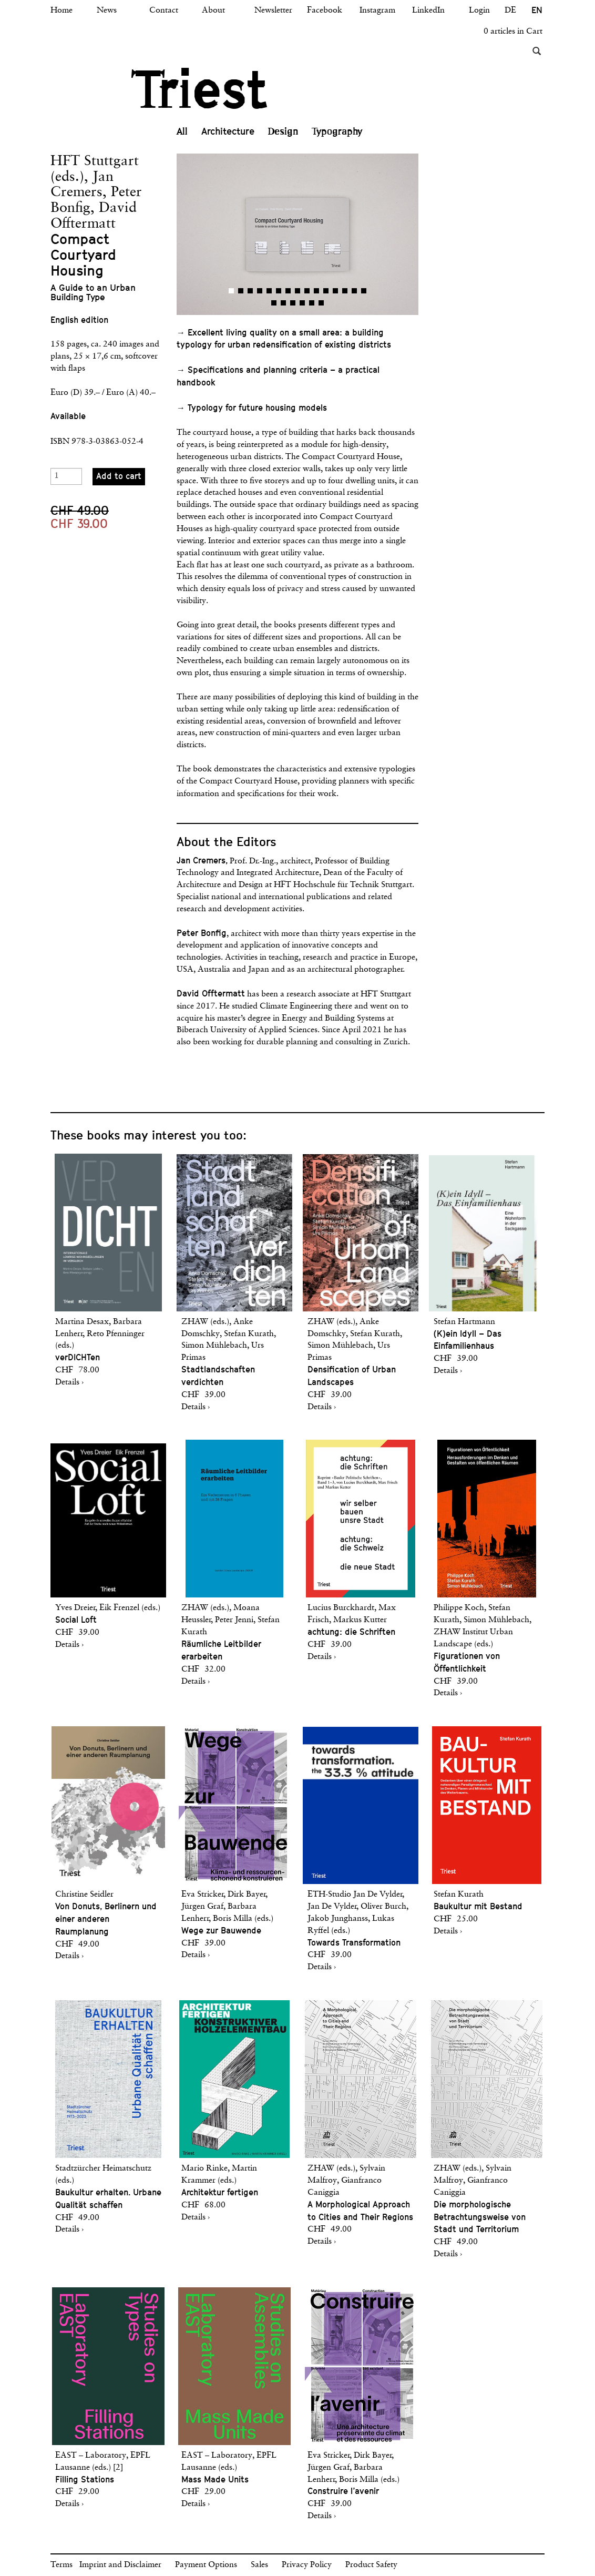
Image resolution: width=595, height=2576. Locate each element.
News (107, 10)
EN (536, 10)
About (213, 10)
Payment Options (206, 2565)
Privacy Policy (307, 2565)
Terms (61, 2565)
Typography (337, 131)
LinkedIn (428, 10)
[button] (237, 234)
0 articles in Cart (513, 31)
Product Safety (371, 2565)
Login (479, 10)
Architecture (227, 131)
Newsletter (273, 10)
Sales (259, 2565)
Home (61, 10)
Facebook (324, 10)
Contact (163, 10)
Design (283, 131)
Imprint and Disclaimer (120, 2565)
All (182, 131)
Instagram (377, 10)
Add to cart (118, 476)
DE (510, 10)
